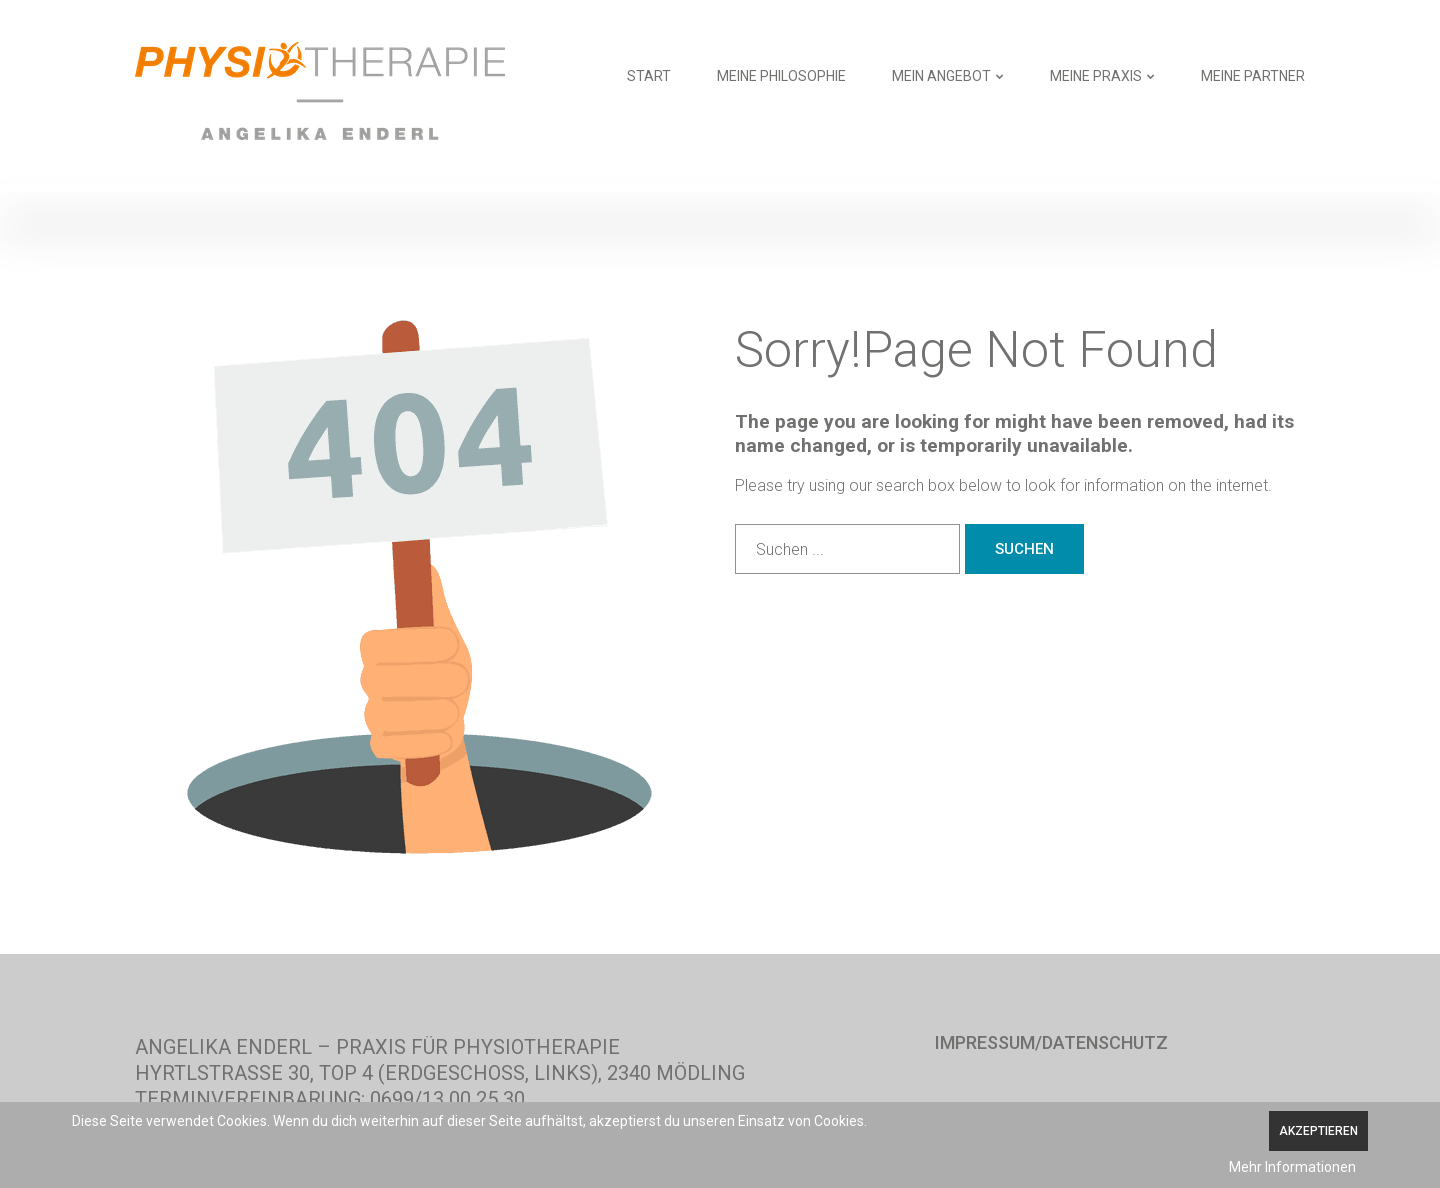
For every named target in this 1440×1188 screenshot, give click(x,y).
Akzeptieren (1318, 1131)
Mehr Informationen (1292, 1167)
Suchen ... (735, 524)
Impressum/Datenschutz (1051, 1043)
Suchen (1024, 549)
